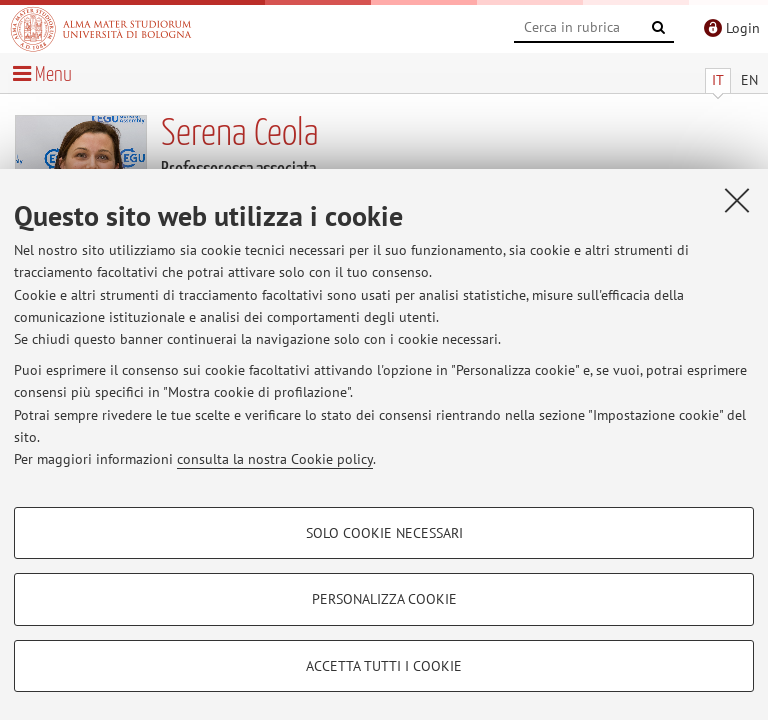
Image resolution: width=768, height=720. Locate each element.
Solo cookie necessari (384, 533)
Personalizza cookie (384, 599)
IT (718, 80)
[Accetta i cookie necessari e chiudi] (737, 200)
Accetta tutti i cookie (384, 666)
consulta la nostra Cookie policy (275, 459)
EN (749, 80)
